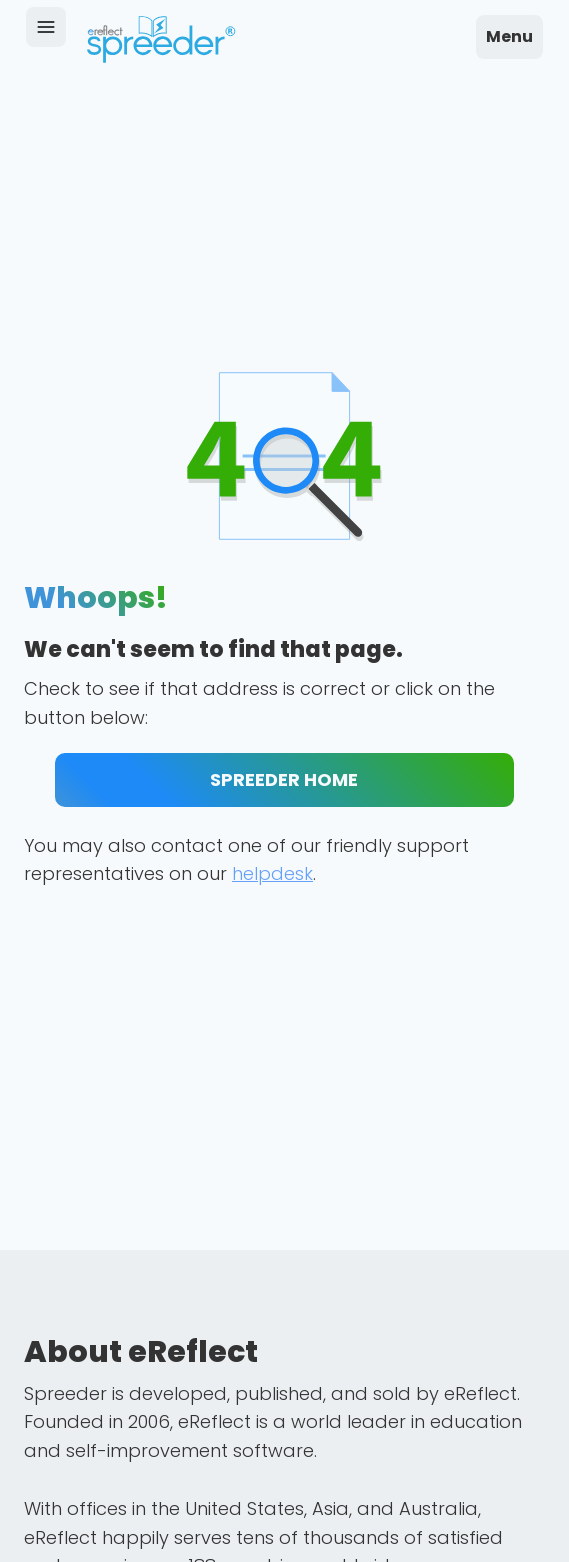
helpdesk (272, 873)
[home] (161, 39)
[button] (509, 37)
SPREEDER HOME (284, 779)
